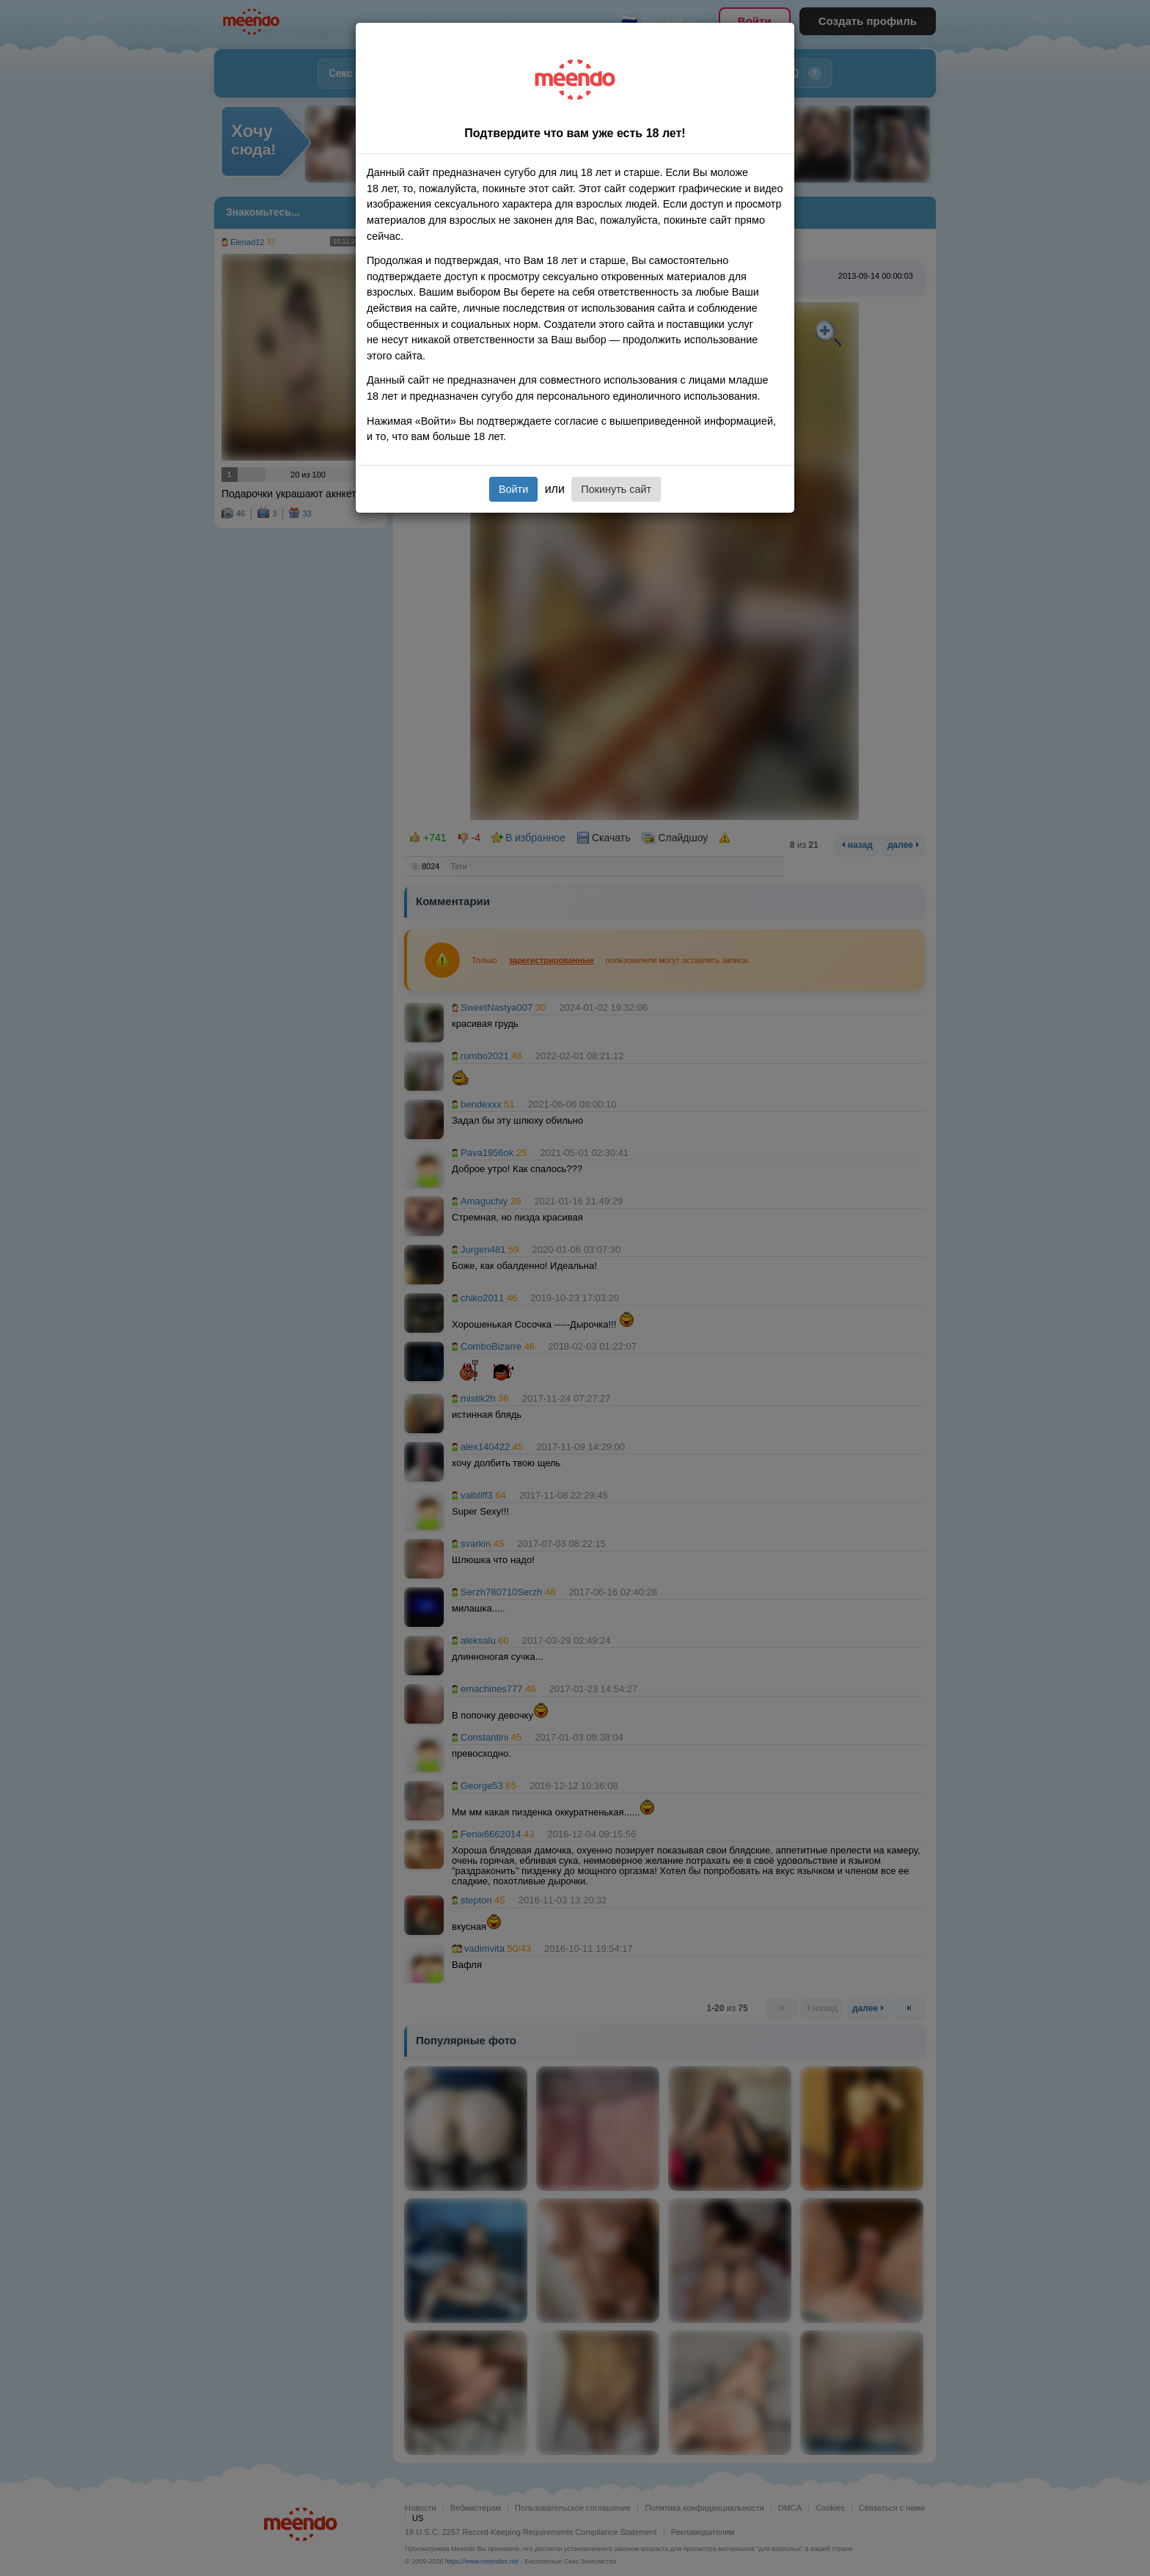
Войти (513, 489)
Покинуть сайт (616, 489)
